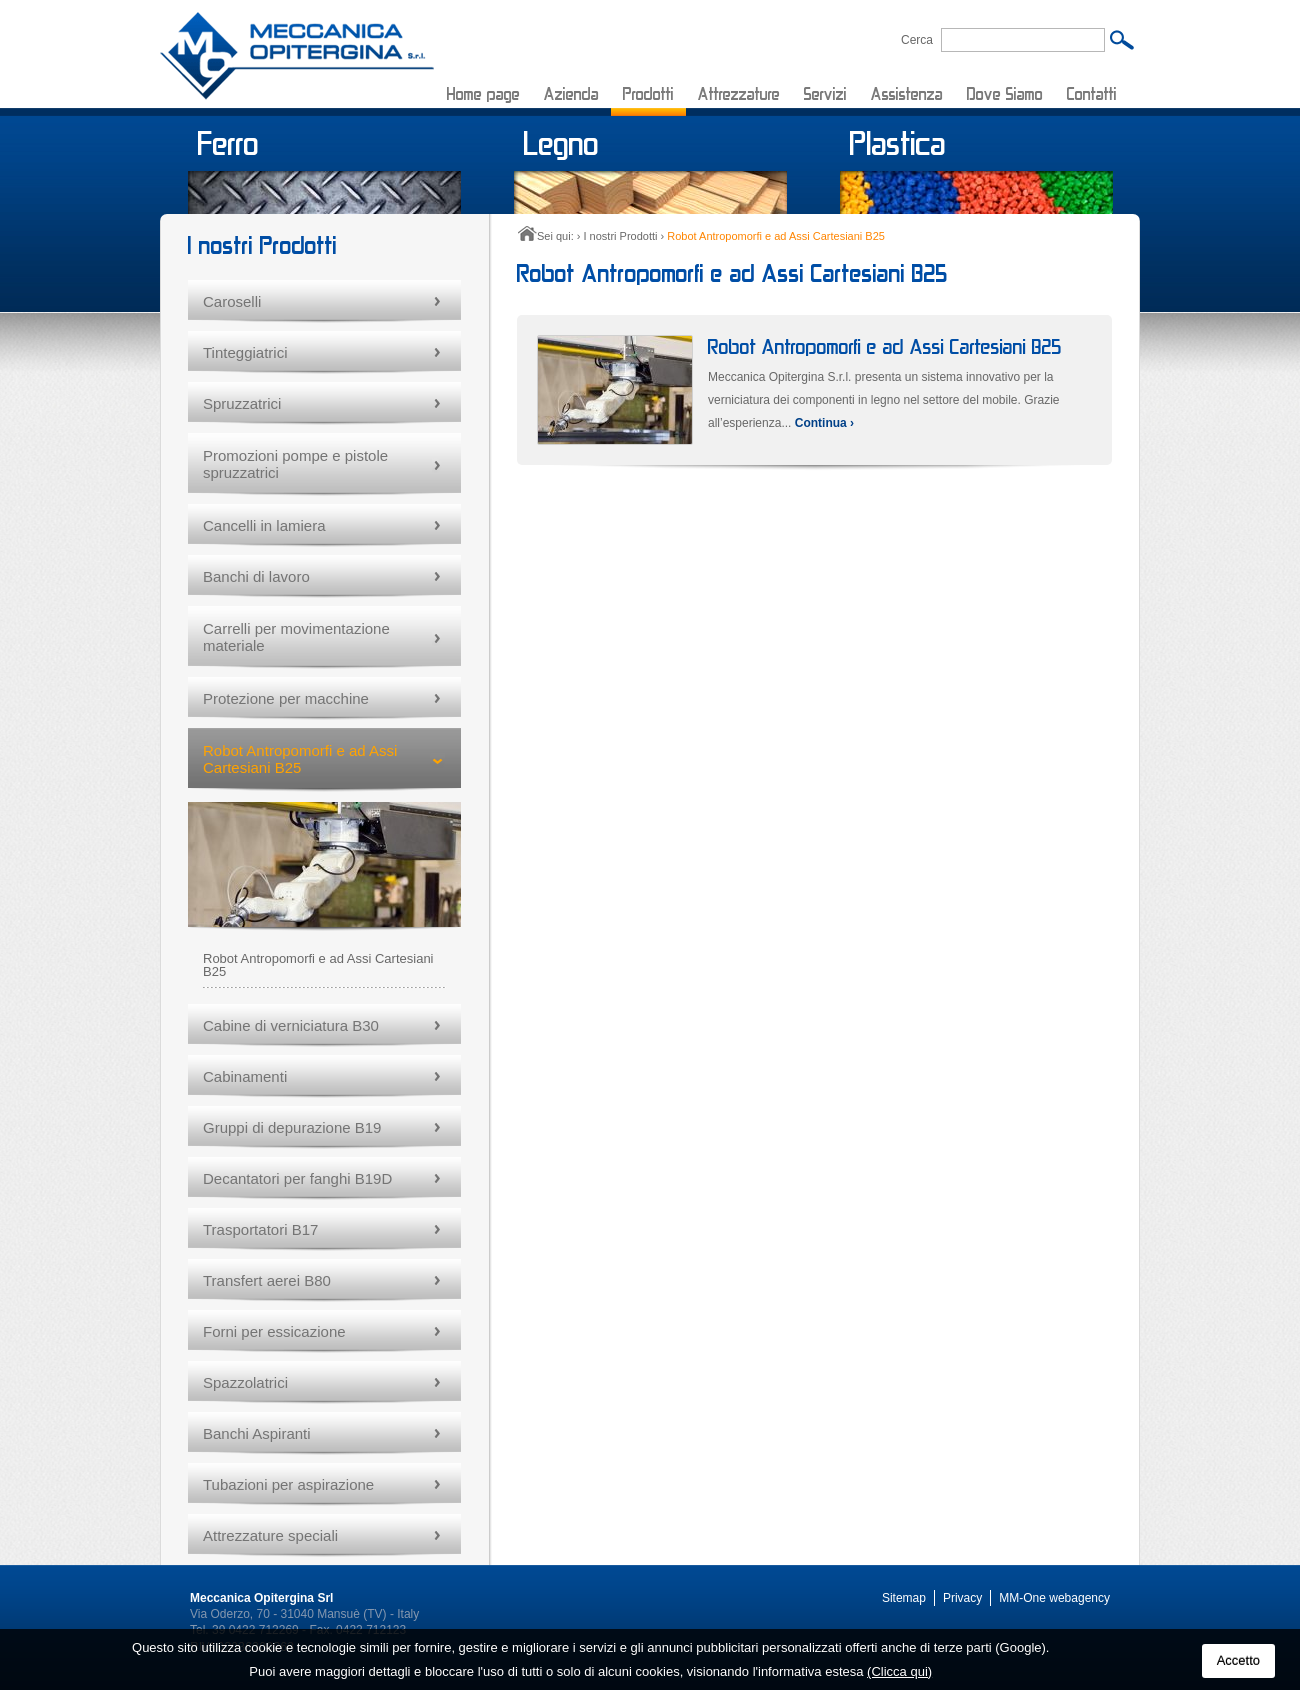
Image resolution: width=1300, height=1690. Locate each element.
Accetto (1238, 1660)
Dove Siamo (1005, 93)
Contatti (1092, 93)
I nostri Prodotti (620, 236)
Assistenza (907, 93)
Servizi (825, 93)
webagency (1079, 1598)
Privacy (962, 1598)
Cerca (917, 39)
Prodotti (648, 93)
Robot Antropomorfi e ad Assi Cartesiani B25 (885, 346)
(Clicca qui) (899, 1671)
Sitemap (904, 1598)
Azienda (571, 93)
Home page (483, 93)
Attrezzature (739, 93)
